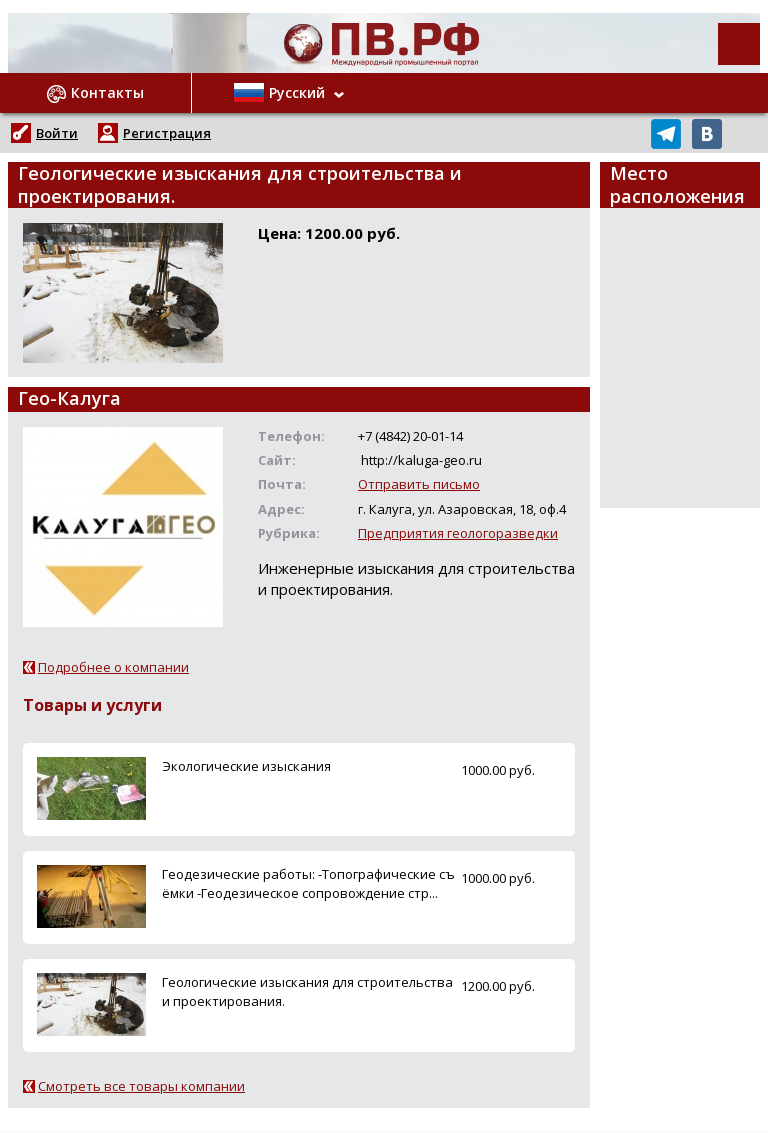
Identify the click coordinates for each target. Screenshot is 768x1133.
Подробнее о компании (113, 667)
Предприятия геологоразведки (458, 533)
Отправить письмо (419, 484)
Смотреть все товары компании (141, 1086)
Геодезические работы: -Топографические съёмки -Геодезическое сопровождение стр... (308, 883)
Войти (57, 133)
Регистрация (167, 133)
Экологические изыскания (246, 766)
